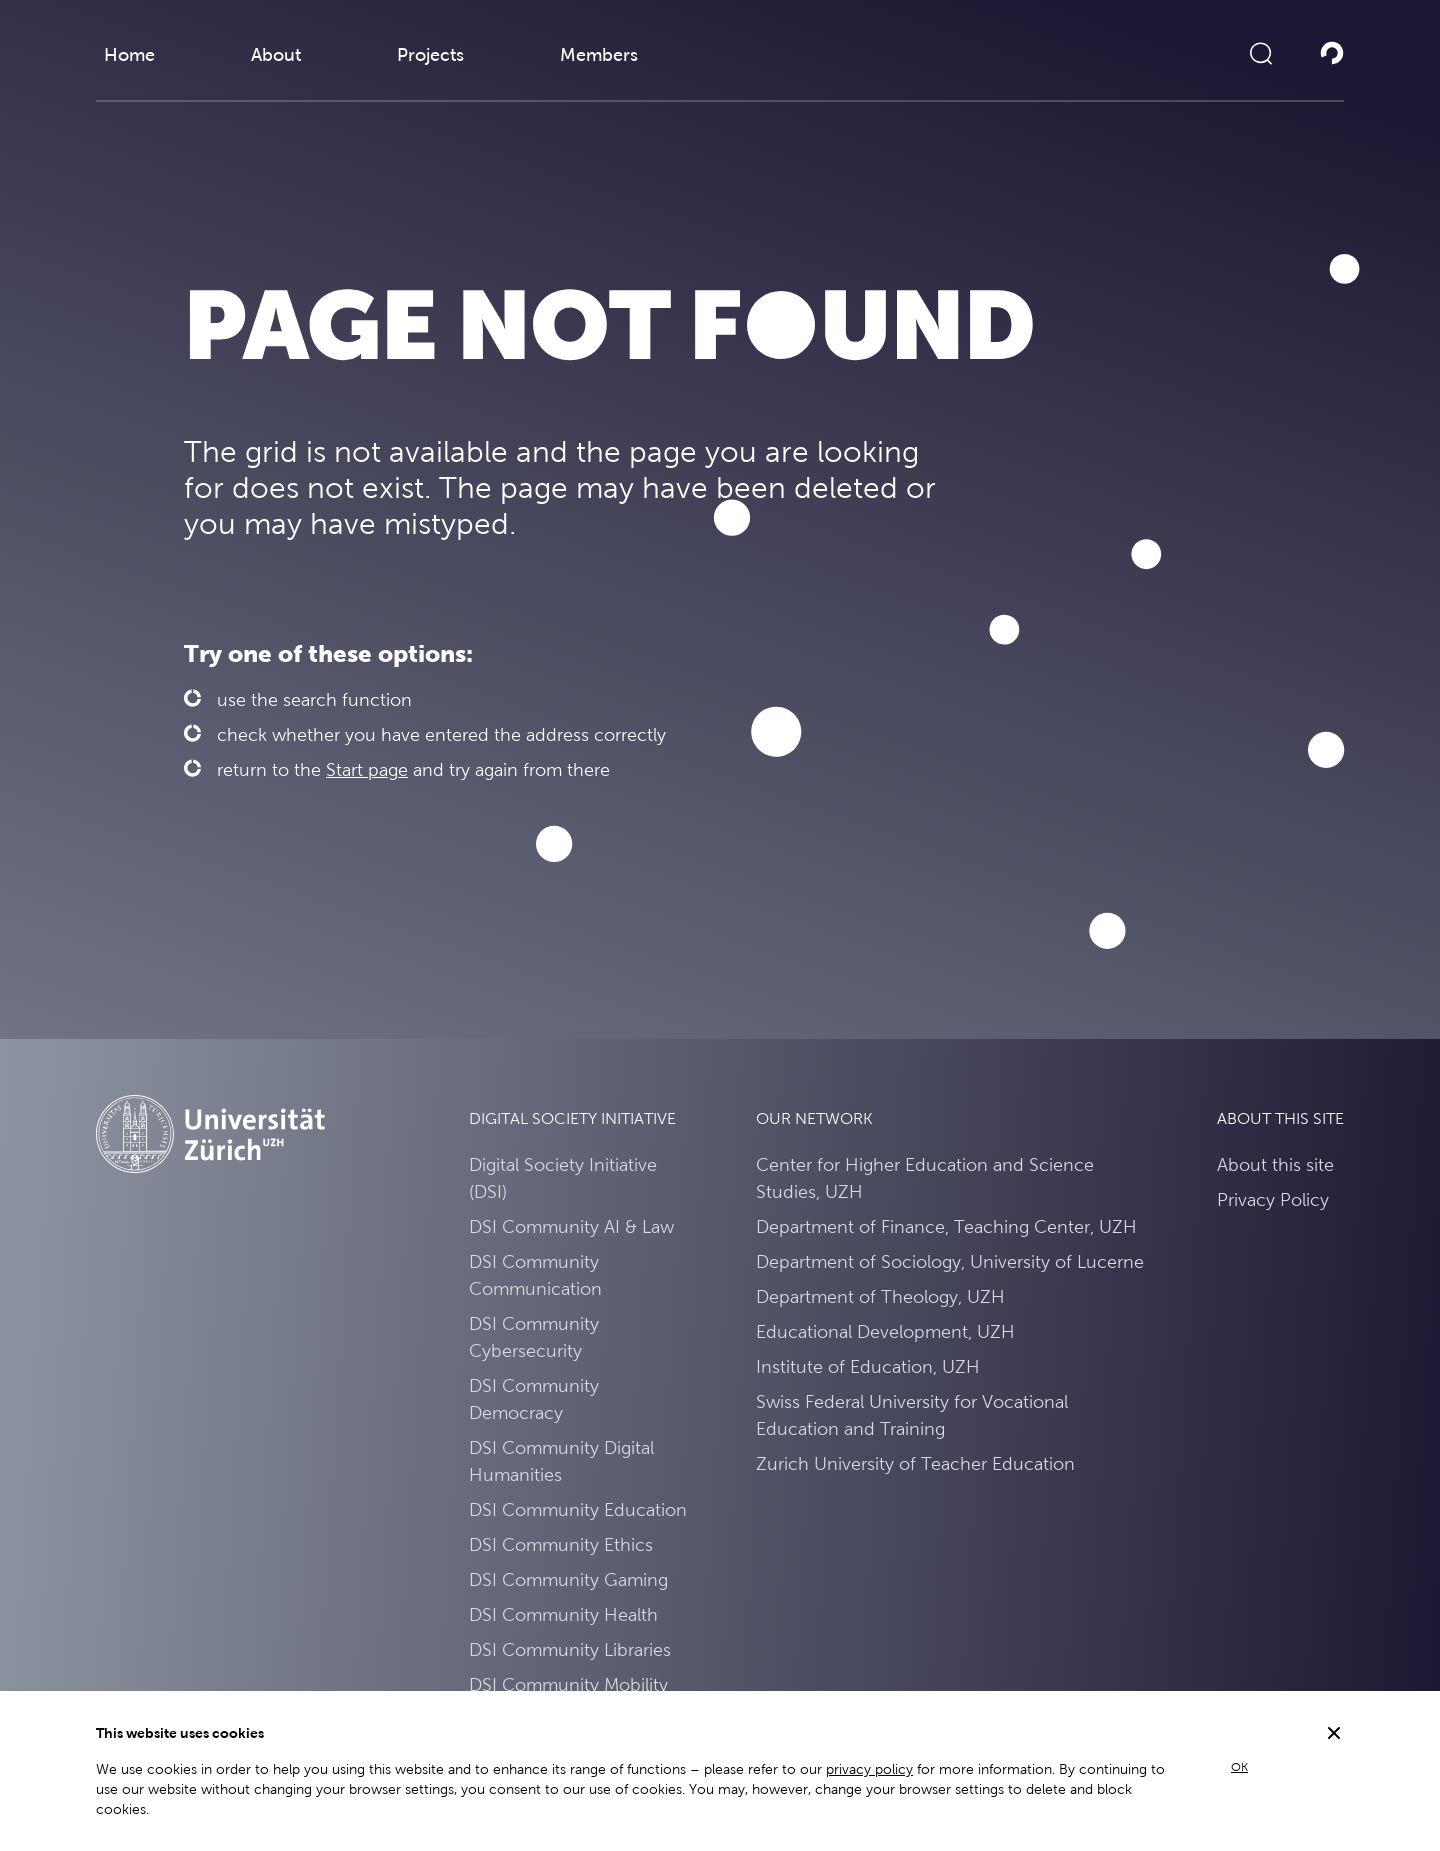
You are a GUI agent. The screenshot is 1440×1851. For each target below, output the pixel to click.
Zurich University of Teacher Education (915, 1463)
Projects (430, 54)
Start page (367, 769)
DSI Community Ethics (561, 1544)
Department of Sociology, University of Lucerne (950, 1261)
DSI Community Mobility (568, 1684)
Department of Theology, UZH (880, 1296)
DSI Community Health (563, 1614)
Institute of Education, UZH (868, 1366)
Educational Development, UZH (885, 1331)
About (276, 54)
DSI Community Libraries (570, 1649)
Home (129, 54)
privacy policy (869, 1769)
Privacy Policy (1273, 1199)
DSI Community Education (578, 1509)
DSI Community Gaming (568, 1579)
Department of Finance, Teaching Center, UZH (946, 1226)
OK (1239, 1767)
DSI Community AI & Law (571, 1226)
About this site (1275, 1164)
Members (599, 54)
